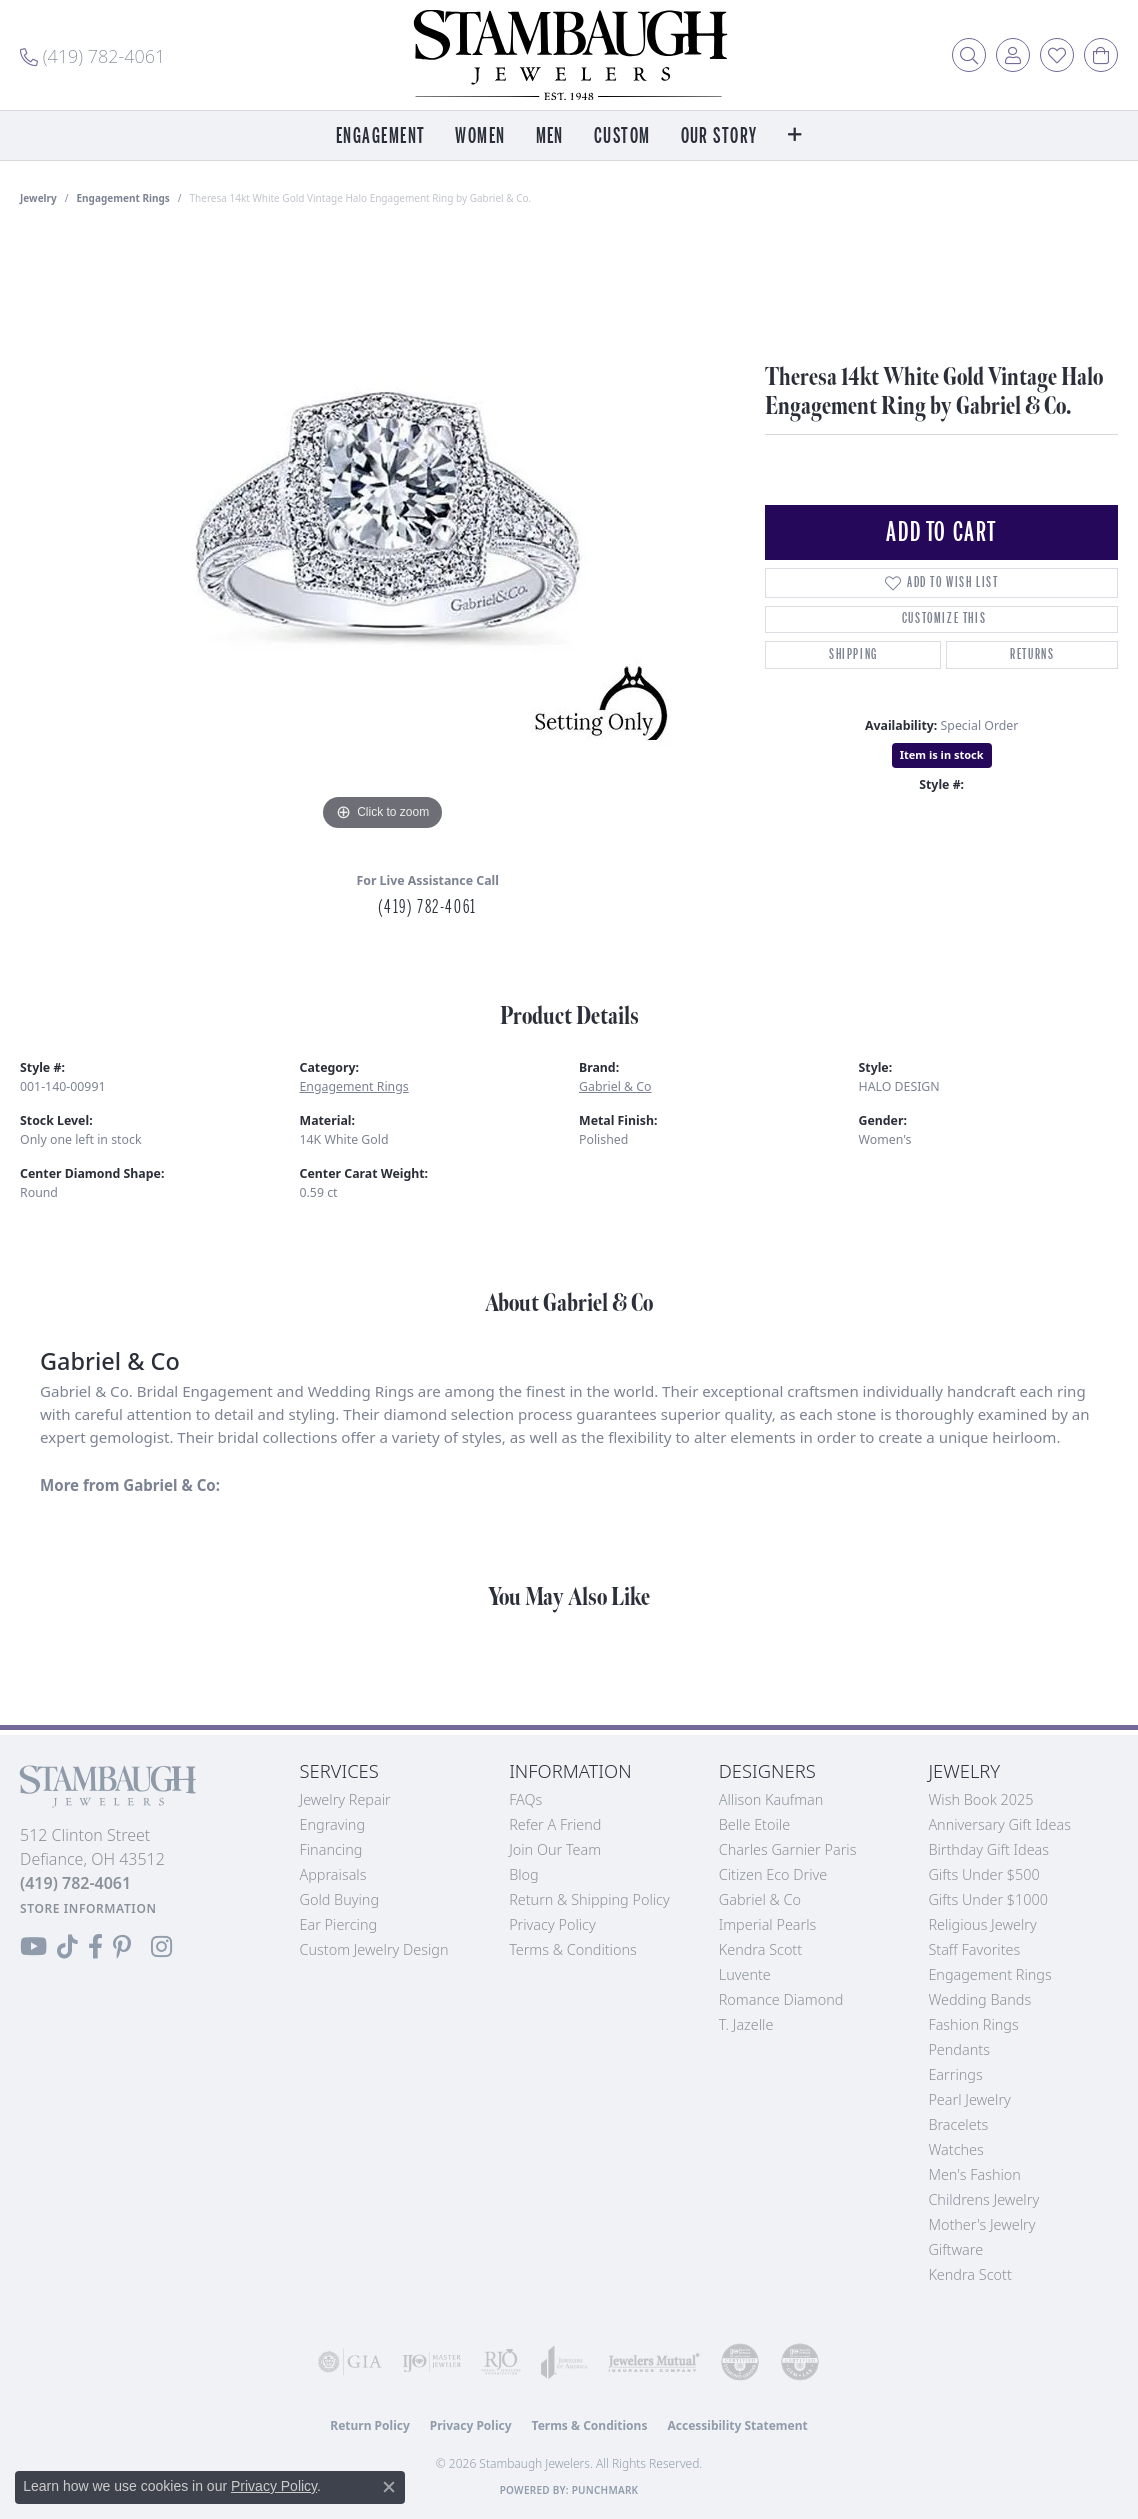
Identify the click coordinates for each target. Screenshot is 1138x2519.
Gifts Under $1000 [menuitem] (988, 1899)
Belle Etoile (754, 1824)
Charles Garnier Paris (788, 1849)
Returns (1032, 654)
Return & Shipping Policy (589, 1899)
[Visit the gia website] (350, 2362)
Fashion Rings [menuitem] (973, 2024)
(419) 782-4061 (427, 907)
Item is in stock (942, 754)
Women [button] (480, 136)
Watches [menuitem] (955, 2149)
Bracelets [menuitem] (958, 2124)
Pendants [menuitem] (959, 2049)
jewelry (38, 198)
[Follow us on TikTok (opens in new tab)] (67, 1947)
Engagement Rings (123, 198)
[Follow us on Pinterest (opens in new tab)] (122, 1947)
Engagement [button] (380, 136)
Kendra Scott (760, 1949)
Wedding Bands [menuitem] (979, 1999)
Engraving (333, 1824)
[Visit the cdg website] (740, 2362)
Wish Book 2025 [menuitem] (980, 1799)
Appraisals (333, 1874)
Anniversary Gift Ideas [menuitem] (999, 1824)
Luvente (745, 1974)
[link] (92, 55)
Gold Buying (340, 1899)
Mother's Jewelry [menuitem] (981, 2224)
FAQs (525, 1799)
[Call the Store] (75, 1883)
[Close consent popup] (389, 2487)
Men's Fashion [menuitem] (974, 2174)
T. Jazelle (746, 2024)
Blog (524, 1874)
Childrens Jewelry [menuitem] (983, 2199)
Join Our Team (555, 1849)
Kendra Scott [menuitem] (969, 2274)
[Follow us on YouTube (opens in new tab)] (33, 1947)
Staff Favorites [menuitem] (974, 1949)
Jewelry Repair (345, 1799)
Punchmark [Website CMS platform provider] (605, 2490)
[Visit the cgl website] (800, 2362)
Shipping (853, 654)
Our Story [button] (719, 136)
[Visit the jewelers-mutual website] (654, 2362)
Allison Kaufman (771, 1799)
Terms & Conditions (573, 1949)
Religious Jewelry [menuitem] (982, 1924)
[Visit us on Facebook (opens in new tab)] (95, 1947)
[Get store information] (88, 1908)
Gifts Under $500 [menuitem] (983, 1874)
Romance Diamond (781, 1999)
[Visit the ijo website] (432, 2362)
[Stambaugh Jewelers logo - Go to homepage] (569, 55)
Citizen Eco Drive (773, 1874)
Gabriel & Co (615, 1086)
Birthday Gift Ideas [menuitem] (988, 1849)
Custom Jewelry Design (374, 1949)
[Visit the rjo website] (501, 2362)
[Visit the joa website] (564, 2362)
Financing (331, 1849)
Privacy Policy (552, 1924)
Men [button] (550, 136)
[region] (383, 536)
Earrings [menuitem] (955, 2074)
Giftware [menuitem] (955, 2249)
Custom (622, 136)
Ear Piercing (339, 1924)
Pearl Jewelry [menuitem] (969, 2099)
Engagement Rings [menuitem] (989, 1974)
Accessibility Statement (737, 2425)
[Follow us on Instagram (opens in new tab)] (161, 1947)
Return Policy (370, 2425)
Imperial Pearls (768, 1924)
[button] (969, 55)
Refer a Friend (555, 1824)
